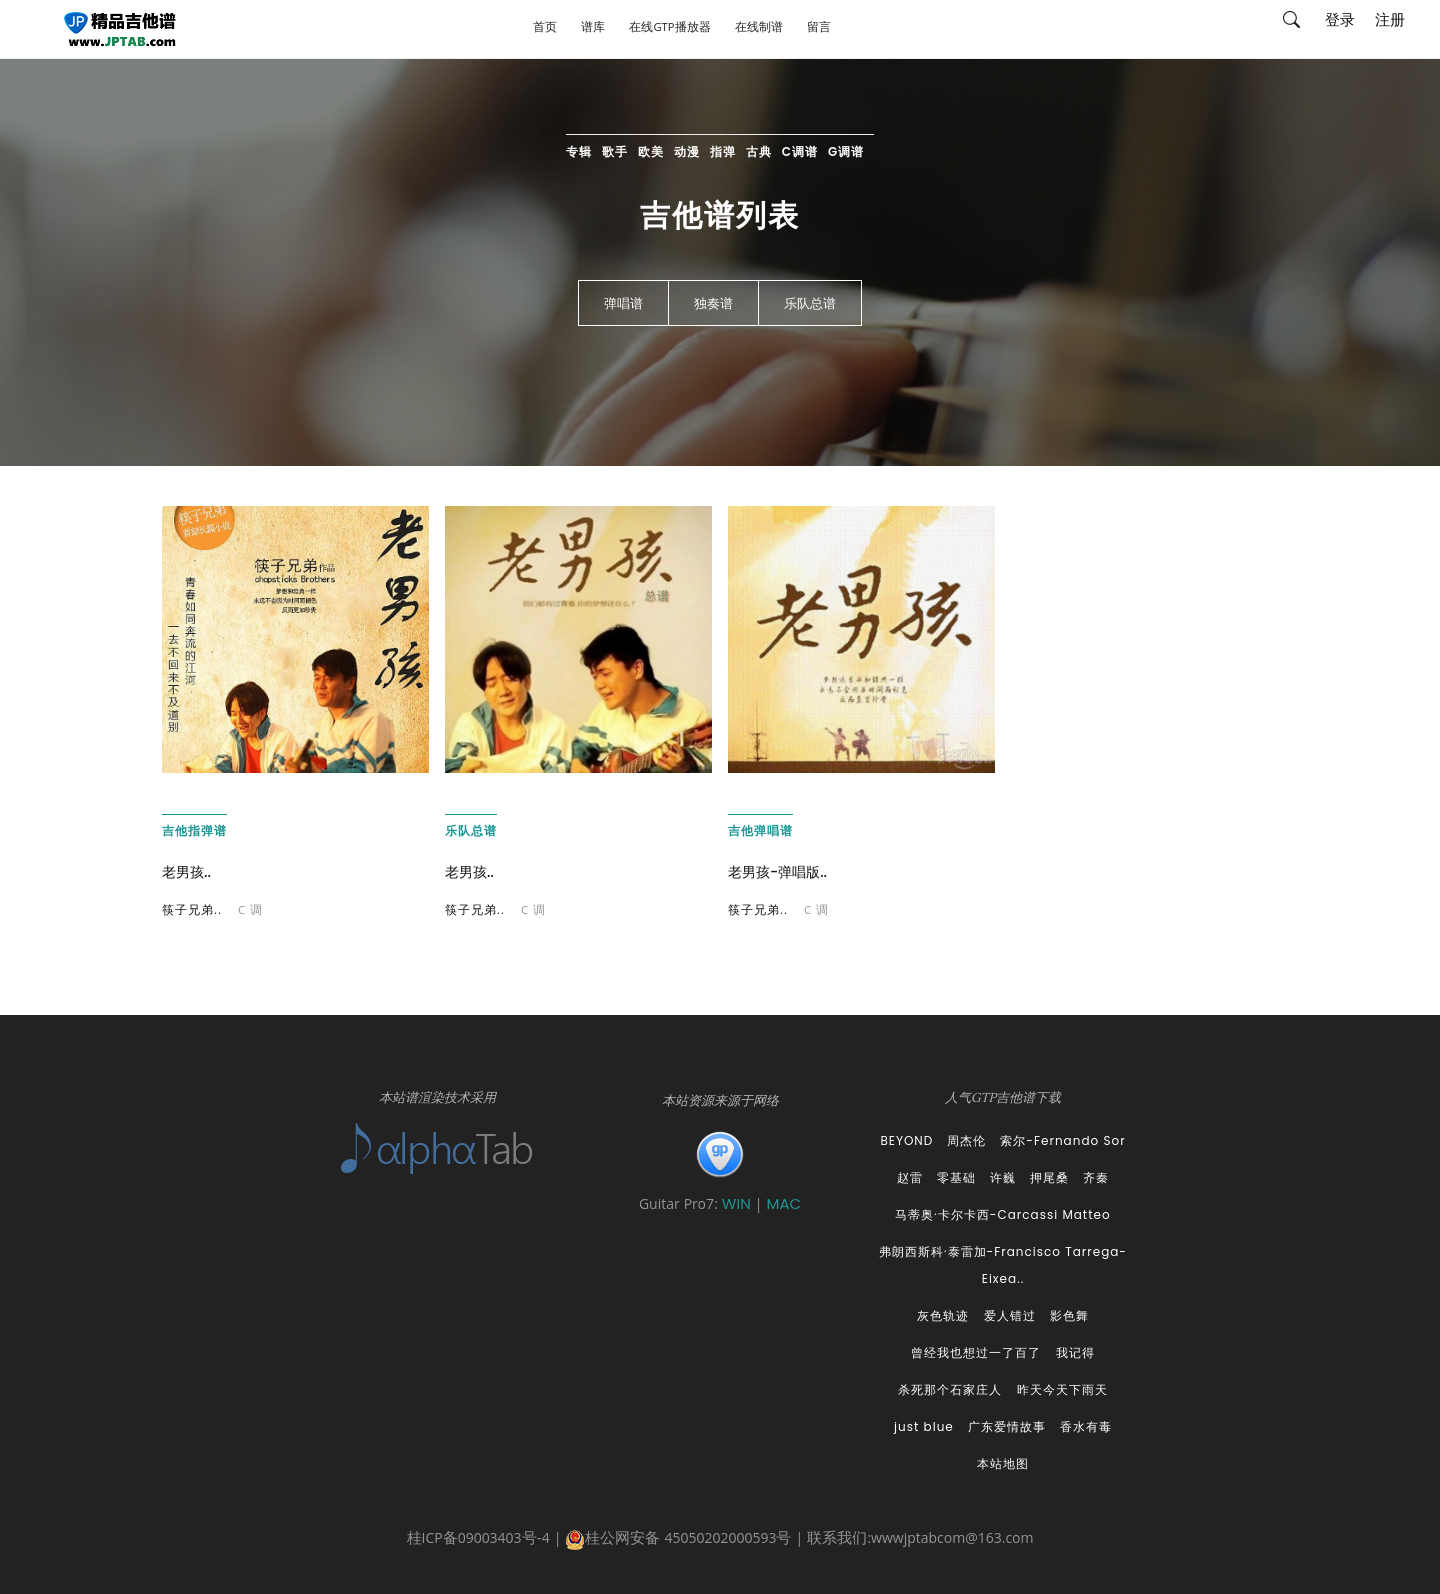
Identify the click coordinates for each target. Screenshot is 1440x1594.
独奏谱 (713, 304)
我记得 (1075, 1352)
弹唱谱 (623, 304)
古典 (759, 151)
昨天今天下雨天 (1062, 1389)
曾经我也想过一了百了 (976, 1352)
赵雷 (910, 1177)
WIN (738, 1203)
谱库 (593, 30)
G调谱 (846, 151)
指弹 (723, 151)
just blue (924, 1426)
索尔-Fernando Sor (1062, 1140)
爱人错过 (1010, 1315)
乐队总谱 (810, 304)
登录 (1340, 25)
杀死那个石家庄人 (950, 1389)
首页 (545, 30)
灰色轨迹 (943, 1315)
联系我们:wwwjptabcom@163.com (920, 1540)
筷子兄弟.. (192, 911)
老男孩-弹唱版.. (777, 872)
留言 (819, 30)
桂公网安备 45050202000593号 (678, 1540)
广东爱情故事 (1007, 1426)
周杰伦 (966, 1140)
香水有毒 (1086, 1426)
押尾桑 (1049, 1177)
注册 (1390, 25)
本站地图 (1003, 1463)
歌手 (615, 151)
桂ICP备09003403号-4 (478, 1540)
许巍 (1003, 1177)
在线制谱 (759, 30)
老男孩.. (186, 872)
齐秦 (1096, 1177)
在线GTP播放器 (669, 30)
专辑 (579, 151)
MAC (783, 1203)
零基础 (956, 1177)
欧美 (651, 151)
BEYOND (906, 1140)
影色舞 (1069, 1315)
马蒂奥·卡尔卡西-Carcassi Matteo (1002, 1214)
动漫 (687, 151)
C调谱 (800, 151)
